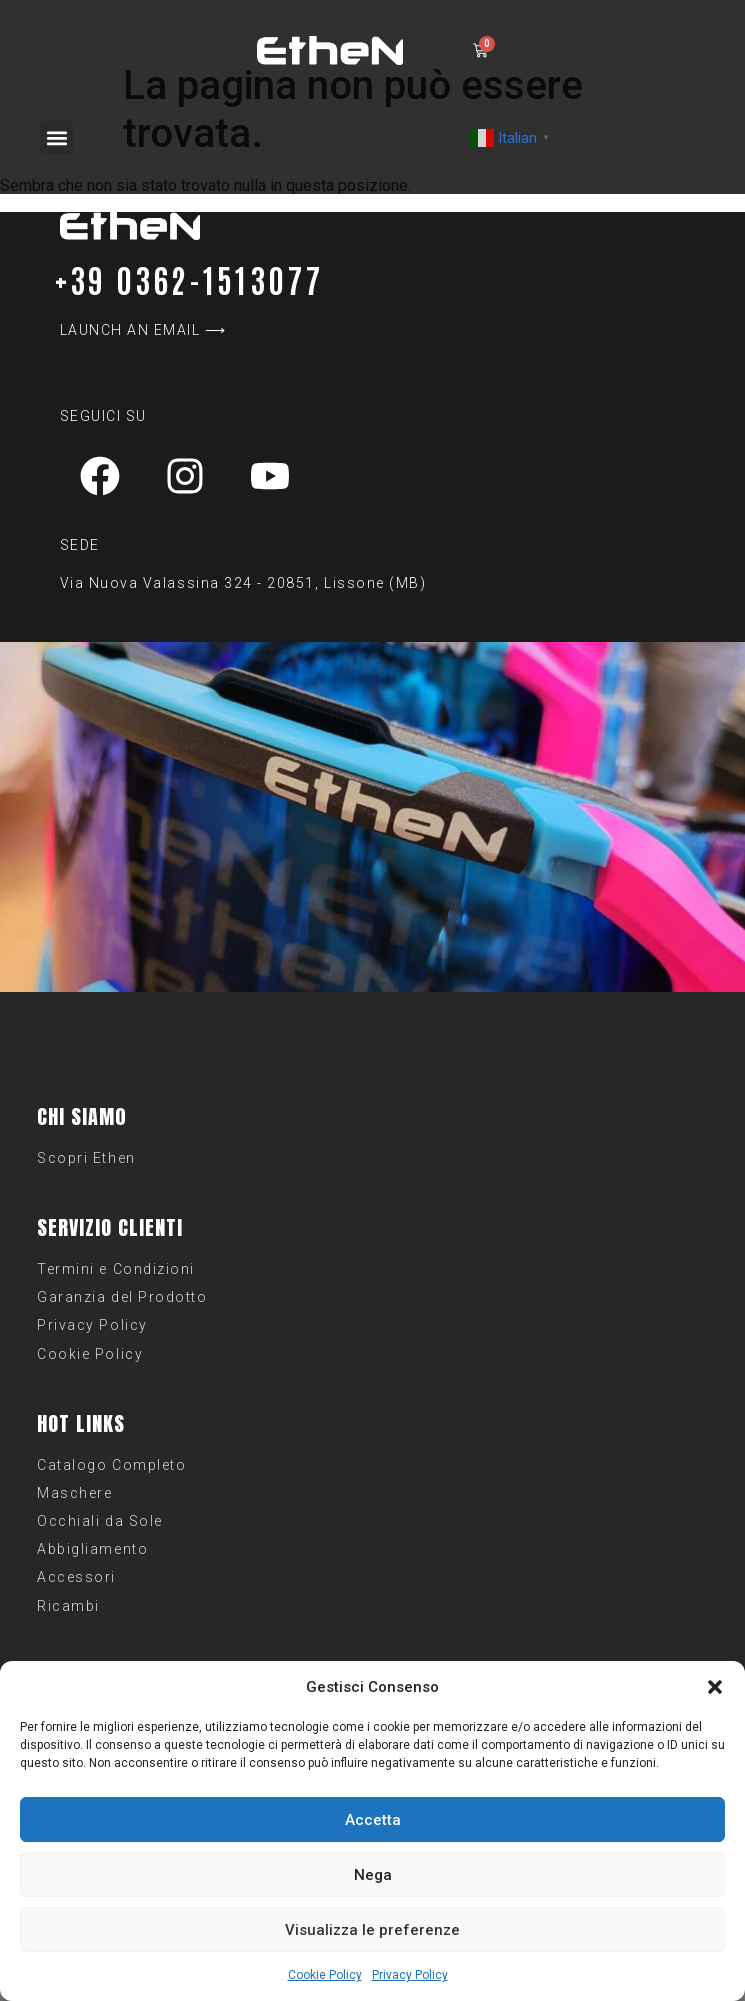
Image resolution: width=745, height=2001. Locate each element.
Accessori (76, 1577)
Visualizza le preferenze (372, 1930)
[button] (715, 1687)
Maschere (74, 1493)
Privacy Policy (410, 1975)
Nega (373, 1875)
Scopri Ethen (86, 1158)
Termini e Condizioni (116, 1269)
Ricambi (68, 1606)
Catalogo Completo (111, 1465)
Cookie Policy (325, 1975)
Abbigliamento (92, 1549)
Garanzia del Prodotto (122, 1297)
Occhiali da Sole (99, 1521)
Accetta (373, 1820)
